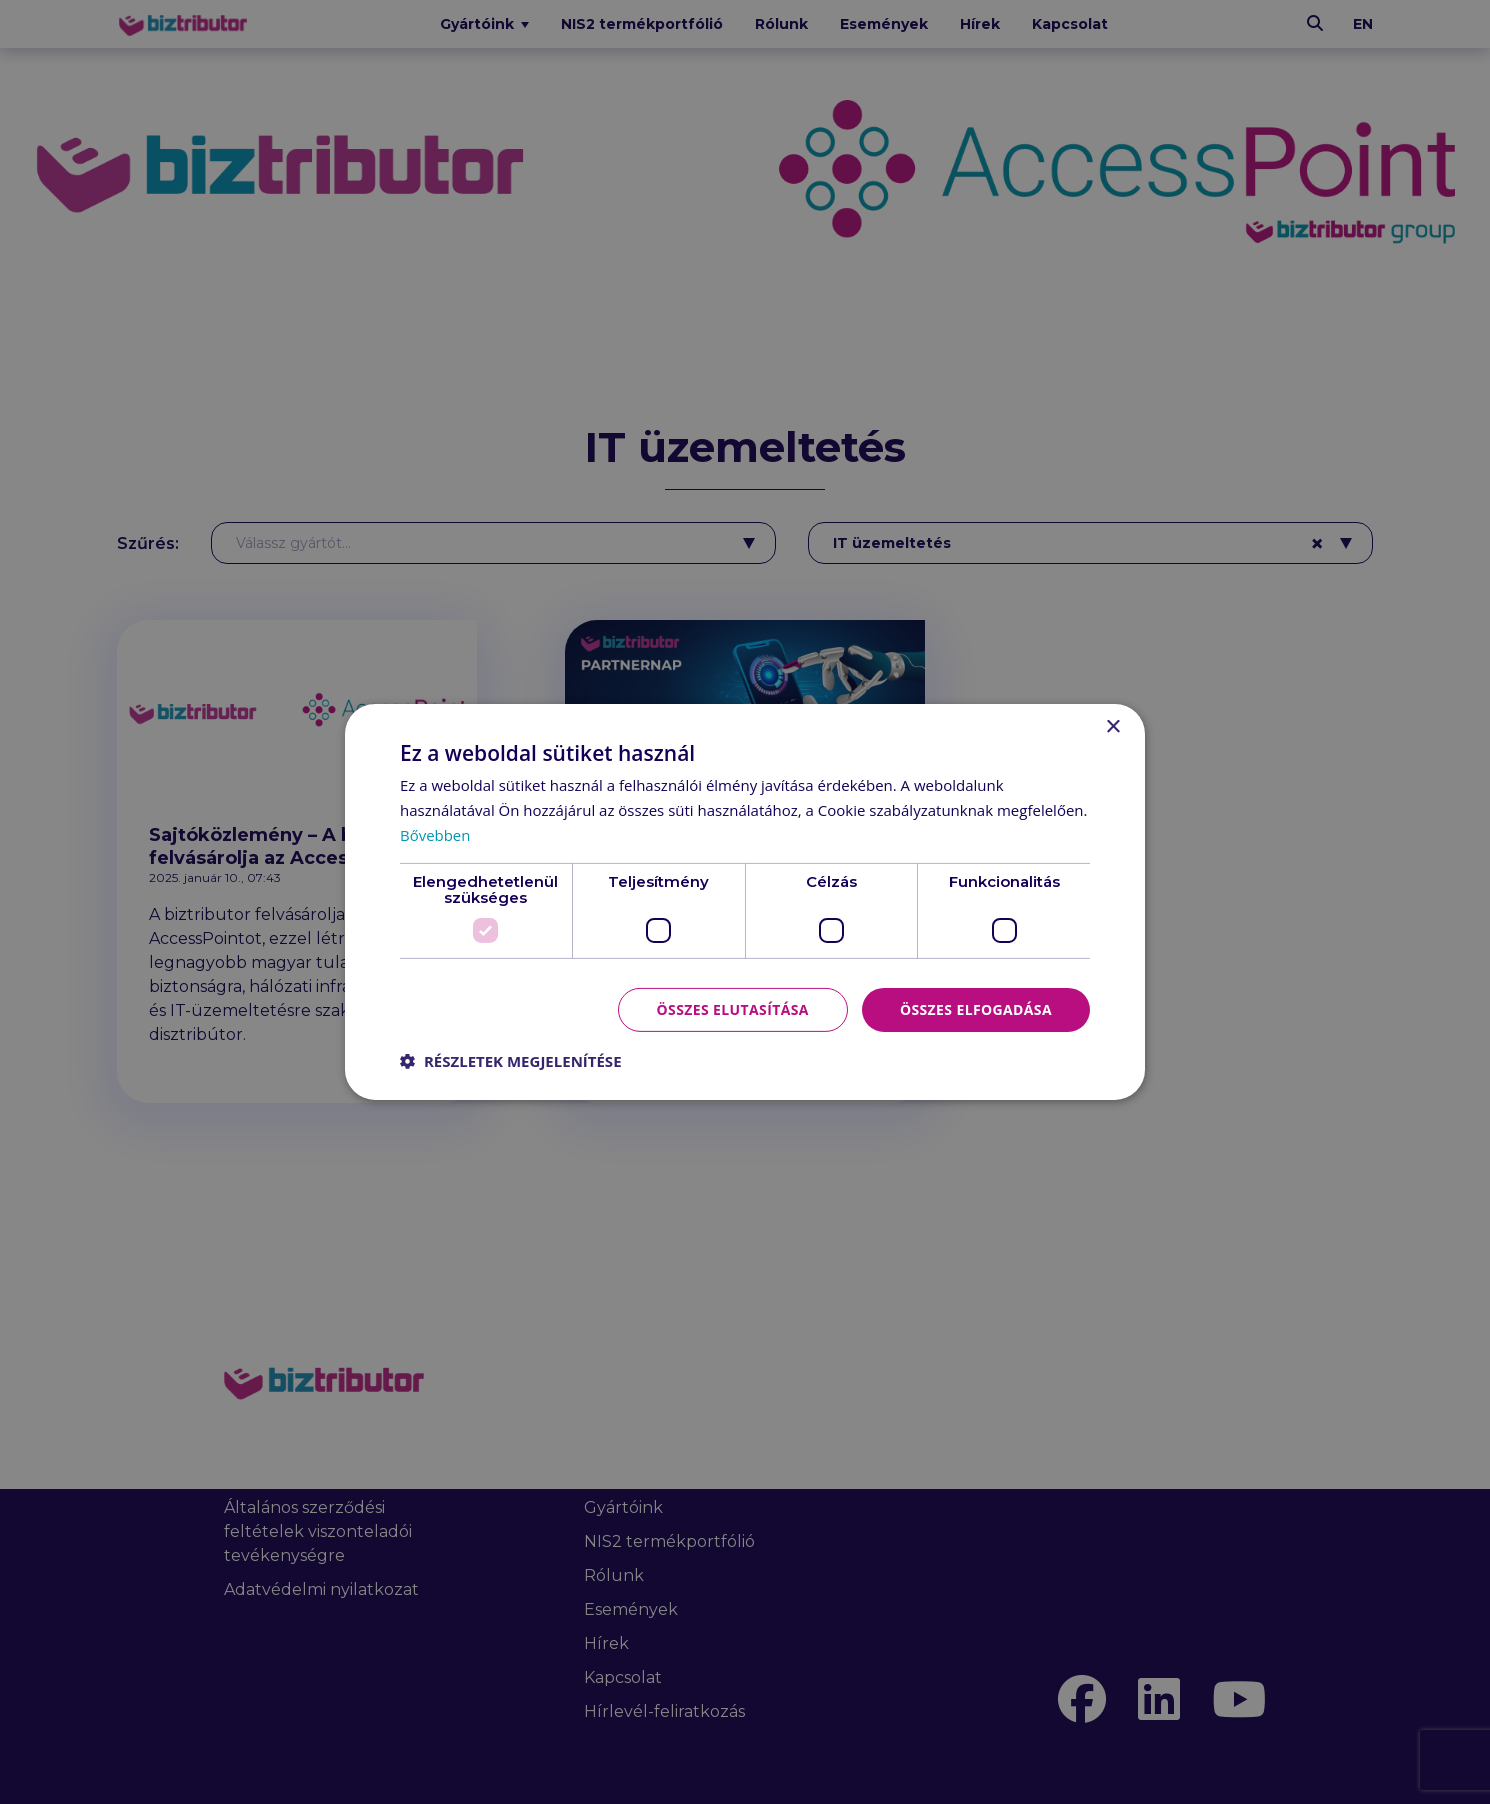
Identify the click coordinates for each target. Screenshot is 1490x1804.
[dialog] (745, 902)
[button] (511, 1061)
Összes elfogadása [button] (976, 1008)
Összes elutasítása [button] (732, 1008)
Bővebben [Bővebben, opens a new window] (435, 835)
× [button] (1112, 727)
